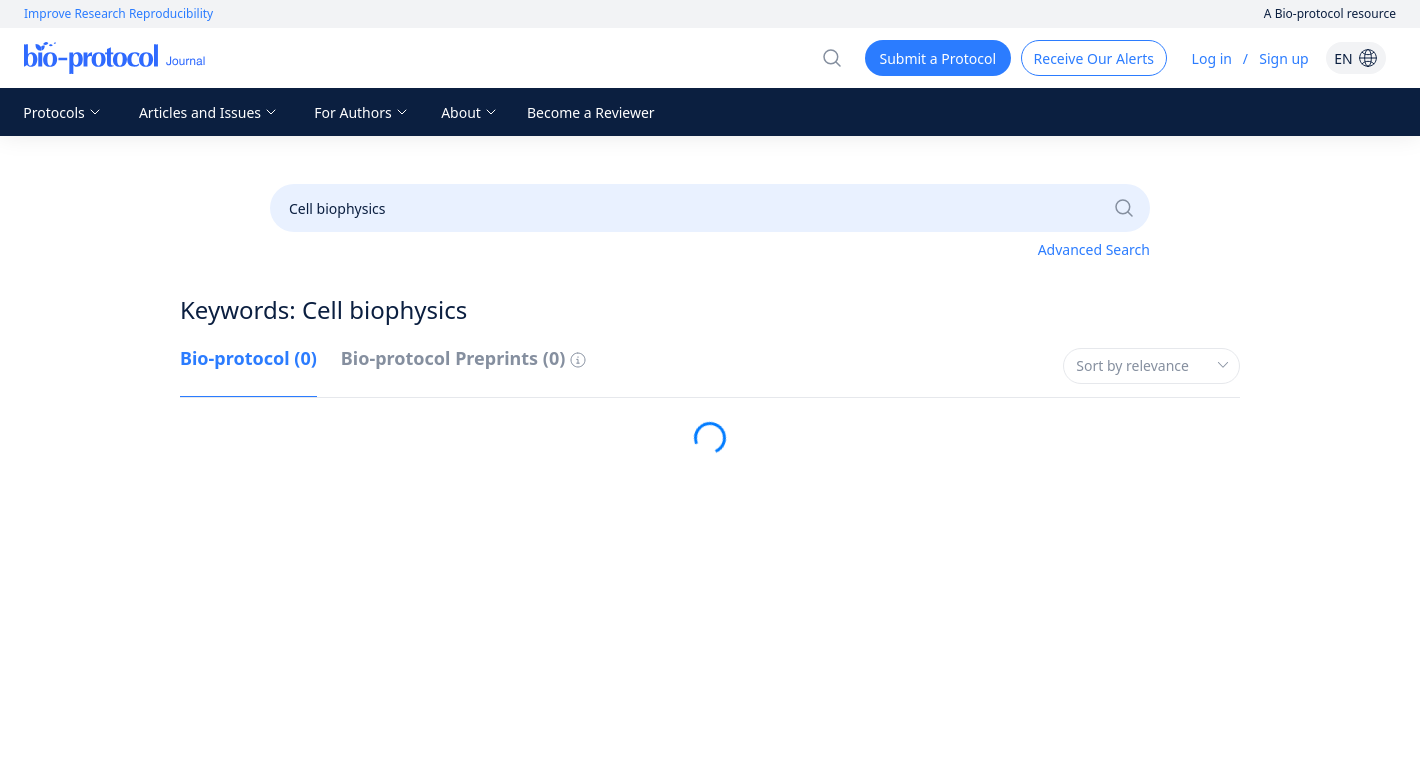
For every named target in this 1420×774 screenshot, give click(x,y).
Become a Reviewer (591, 112)
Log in (1212, 58)
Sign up (1283, 58)
